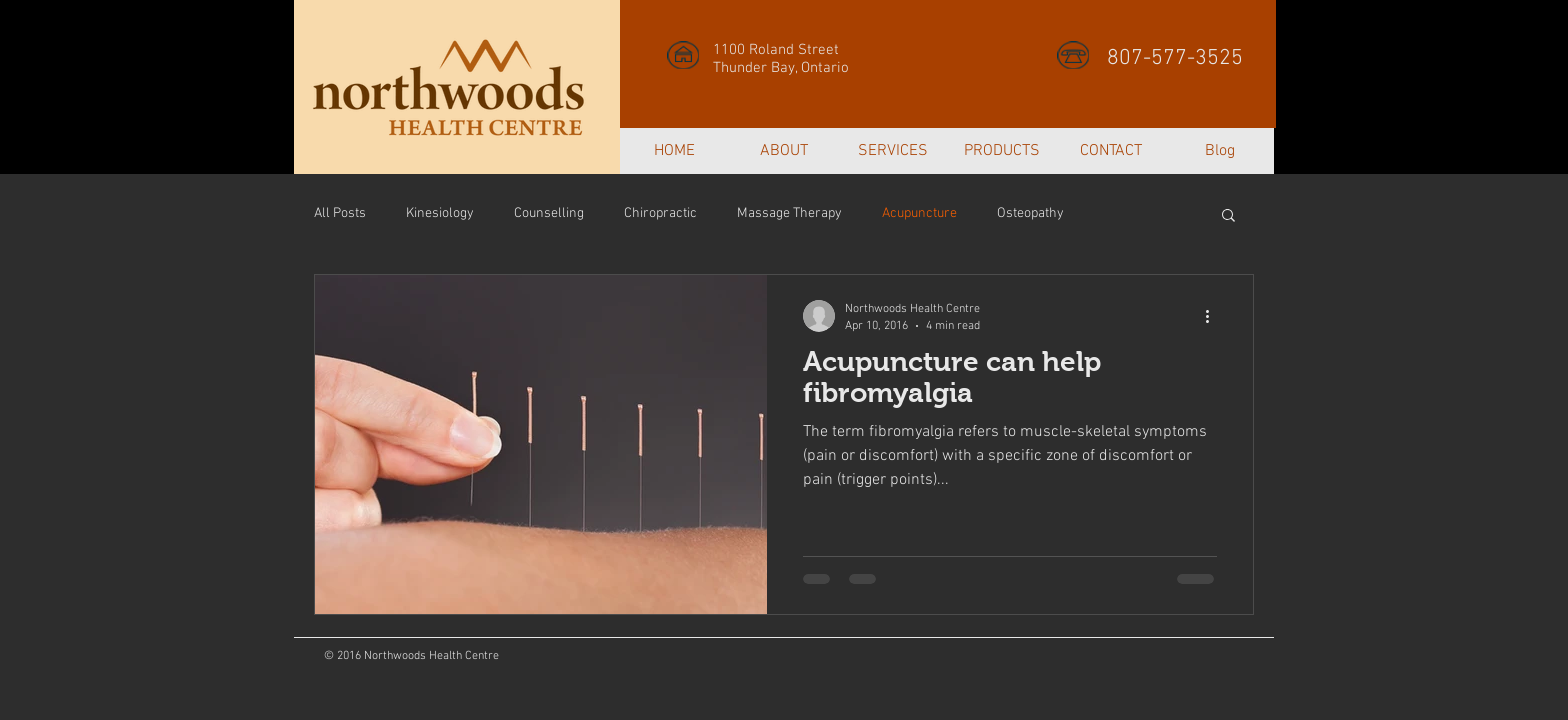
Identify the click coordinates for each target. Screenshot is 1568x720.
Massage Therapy (789, 213)
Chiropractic (660, 213)
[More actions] (1214, 316)
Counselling (549, 213)
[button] (1228, 216)
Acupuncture (919, 213)
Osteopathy (1030, 213)
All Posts (340, 213)
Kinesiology (440, 213)
